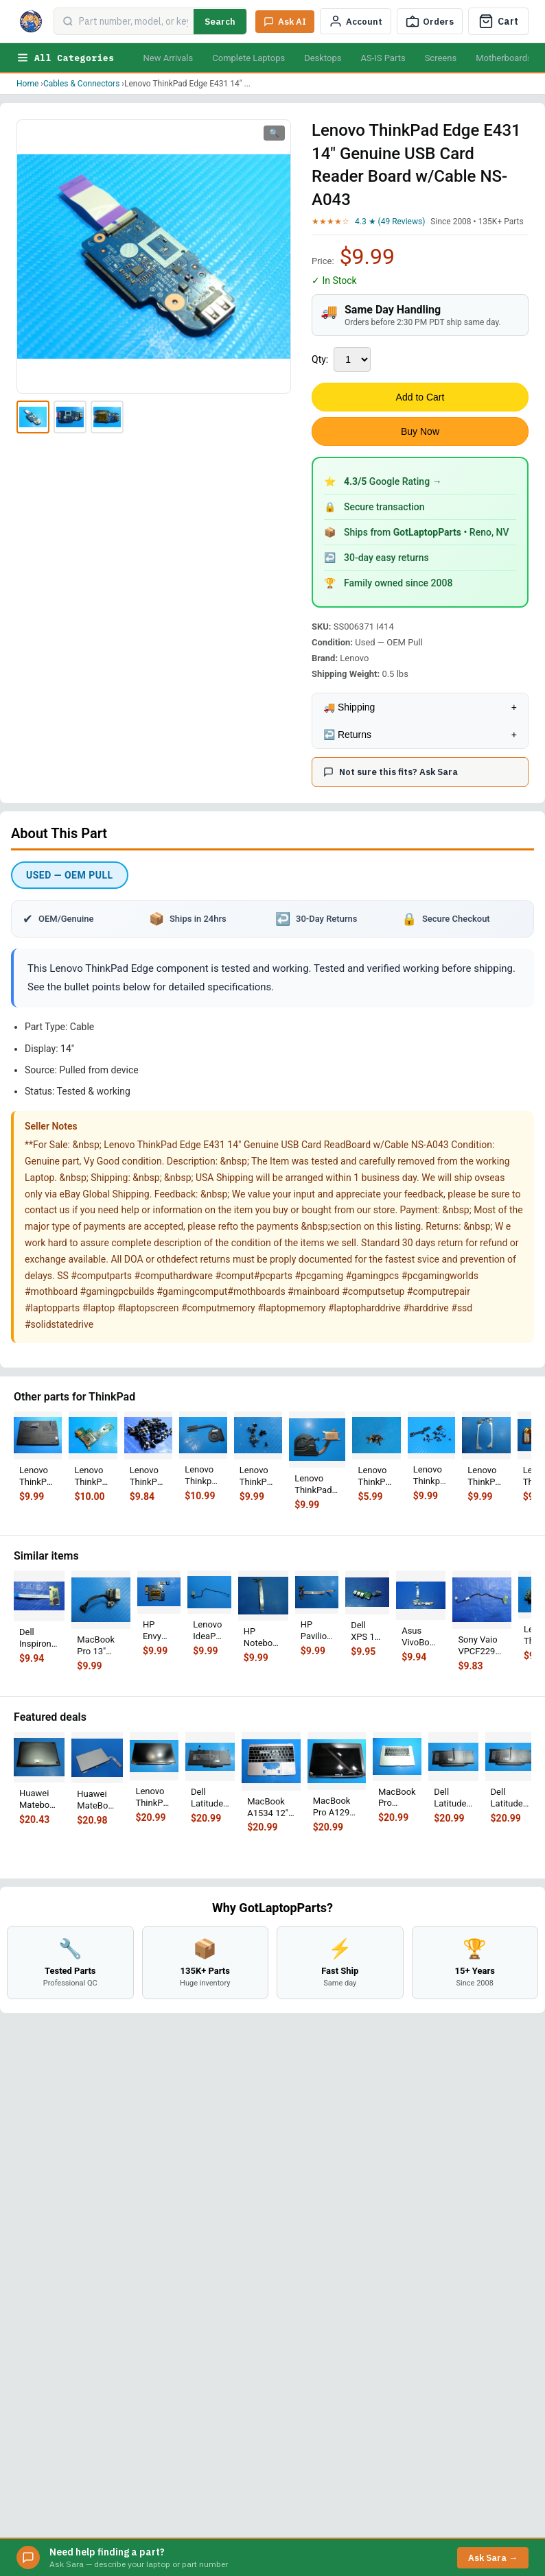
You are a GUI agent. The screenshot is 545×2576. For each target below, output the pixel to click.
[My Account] (355, 21)
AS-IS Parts (382, 58)
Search (220, 21)
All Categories (65, 57)
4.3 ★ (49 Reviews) (390, 221)
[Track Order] (430, 21)
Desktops (322, 58)
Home (27, 83)
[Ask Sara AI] (284, 21)
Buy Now (420, 431)
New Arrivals (168, 58)
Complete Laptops (248, 58)
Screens (440, 58)
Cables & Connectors (81, 83)
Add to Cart (420, 397)
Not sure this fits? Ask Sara (390, 772)
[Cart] (498, 21)
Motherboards (504, 58)
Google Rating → (393, 481)
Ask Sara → (493, 2558)
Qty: (320, 359)
